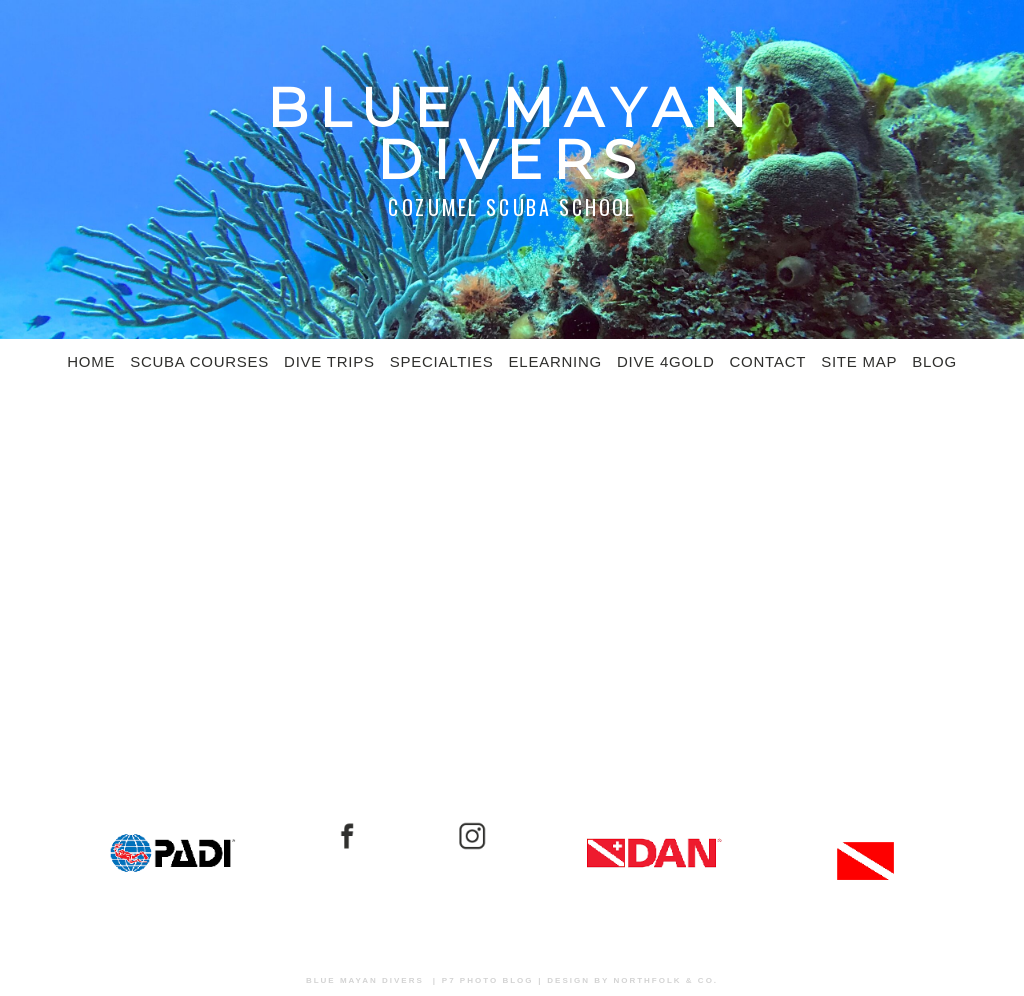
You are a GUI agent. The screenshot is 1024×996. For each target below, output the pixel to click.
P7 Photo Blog (488, 980)
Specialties (442, 361)
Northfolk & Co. (665, 980)
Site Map (859, 361)
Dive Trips (329, 361)
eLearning (555, 361)
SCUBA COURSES (199, 361)
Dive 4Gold (666, 361)
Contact (768, 361)
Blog (934, 361)
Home (91, 361)
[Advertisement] (512, 546)
